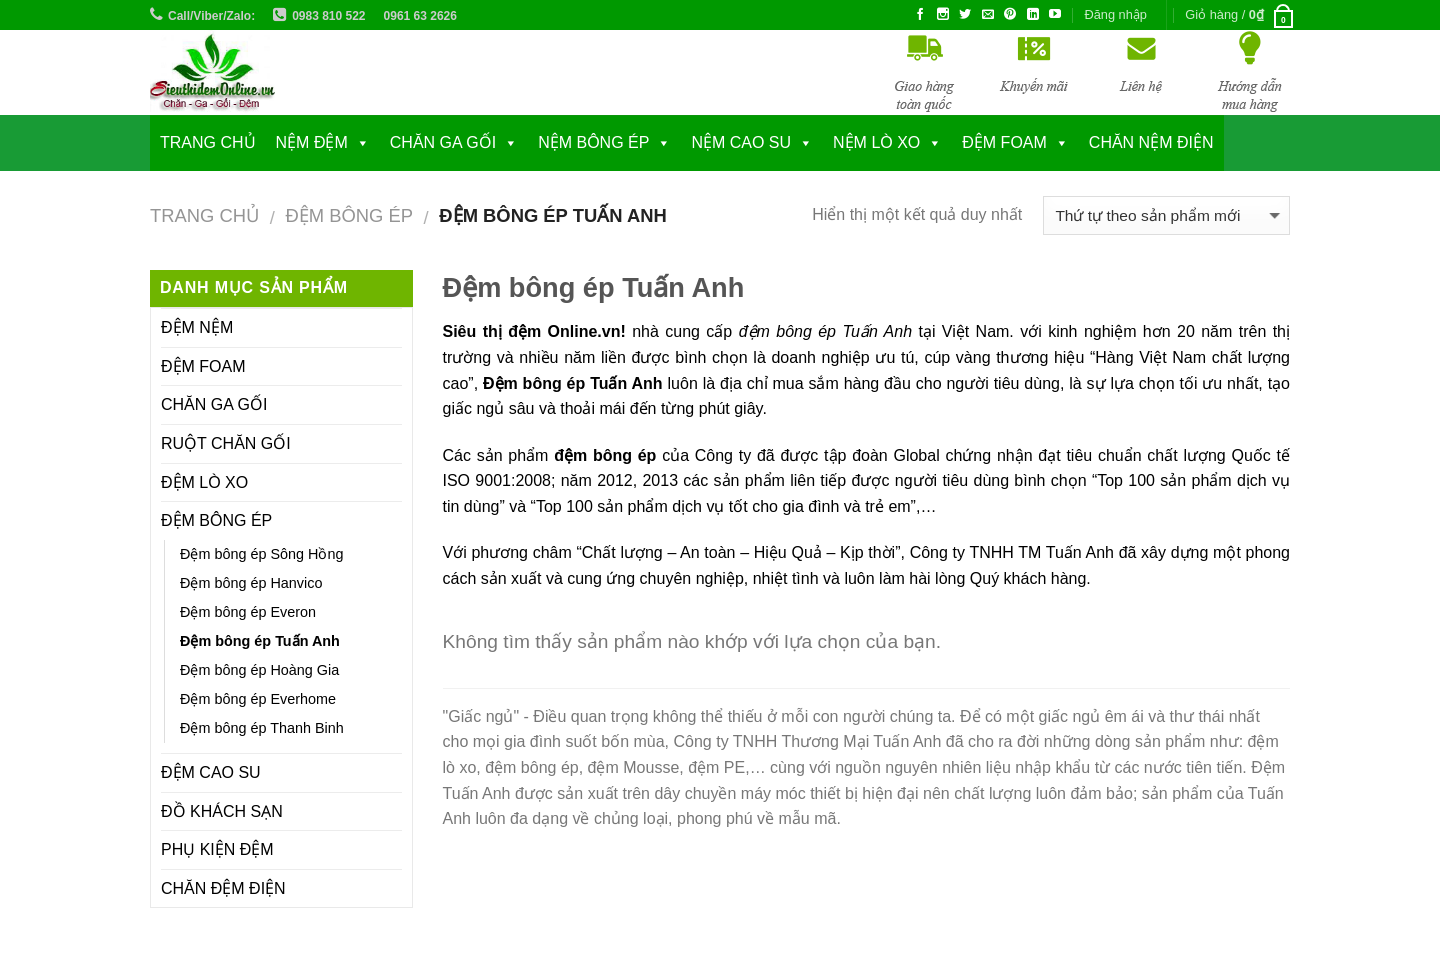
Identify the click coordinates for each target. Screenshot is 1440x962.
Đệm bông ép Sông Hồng (261, 554)
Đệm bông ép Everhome (258, 699)
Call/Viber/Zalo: (211, 16)
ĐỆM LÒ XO (204, 482)
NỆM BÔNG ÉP (593, 142)
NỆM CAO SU (741, 142)
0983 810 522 (328, 16)
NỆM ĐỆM (312, 142)
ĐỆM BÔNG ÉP (349, 215)
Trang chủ (208, 142)
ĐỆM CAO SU (211, 772)
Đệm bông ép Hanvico (251, 583)
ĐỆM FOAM (203, 366)
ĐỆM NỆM (197, 327)
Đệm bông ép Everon (248, 612)
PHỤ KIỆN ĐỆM (217, 849)
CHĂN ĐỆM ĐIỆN (223, 888)
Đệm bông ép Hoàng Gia (259, 670)
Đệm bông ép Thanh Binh (262, 728)
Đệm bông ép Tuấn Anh (260, 641)
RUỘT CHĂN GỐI (226, 443)
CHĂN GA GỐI (443, 142)
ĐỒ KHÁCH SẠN (222, 811)
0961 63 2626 (420, 16)
